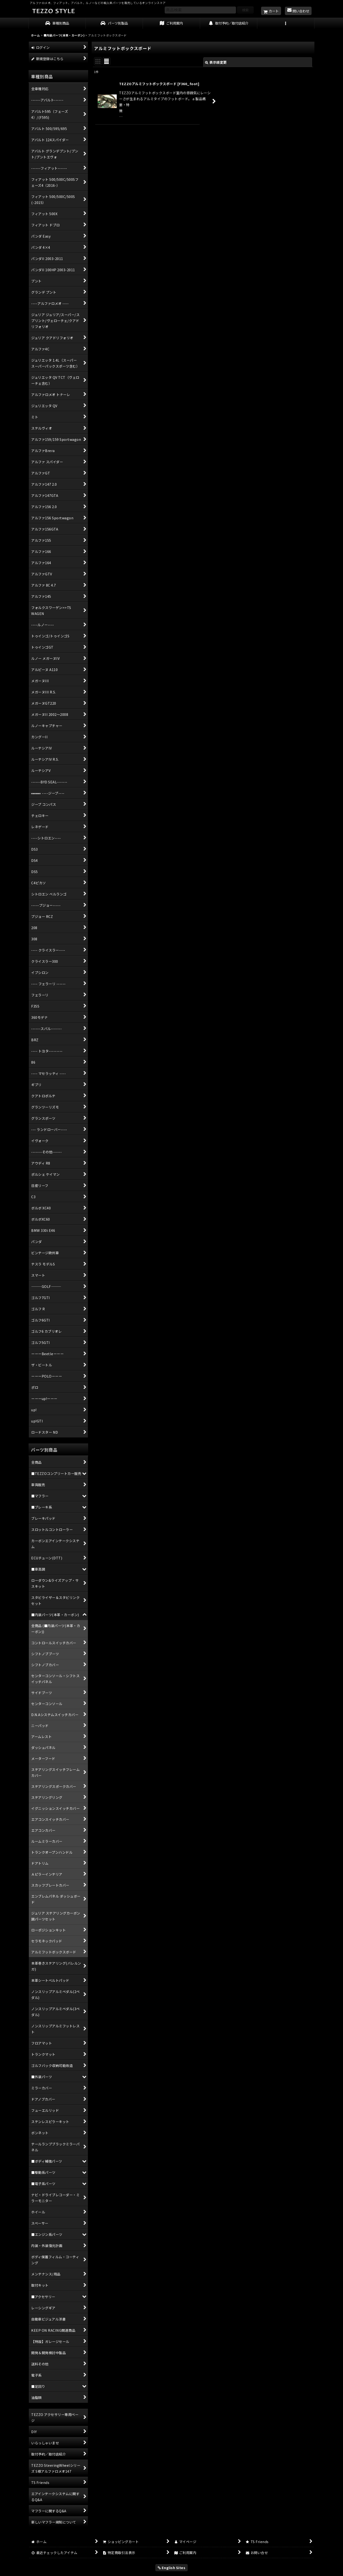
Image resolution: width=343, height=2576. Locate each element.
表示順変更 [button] (216, 62)
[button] (285, 23)
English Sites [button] (172, 2567)
